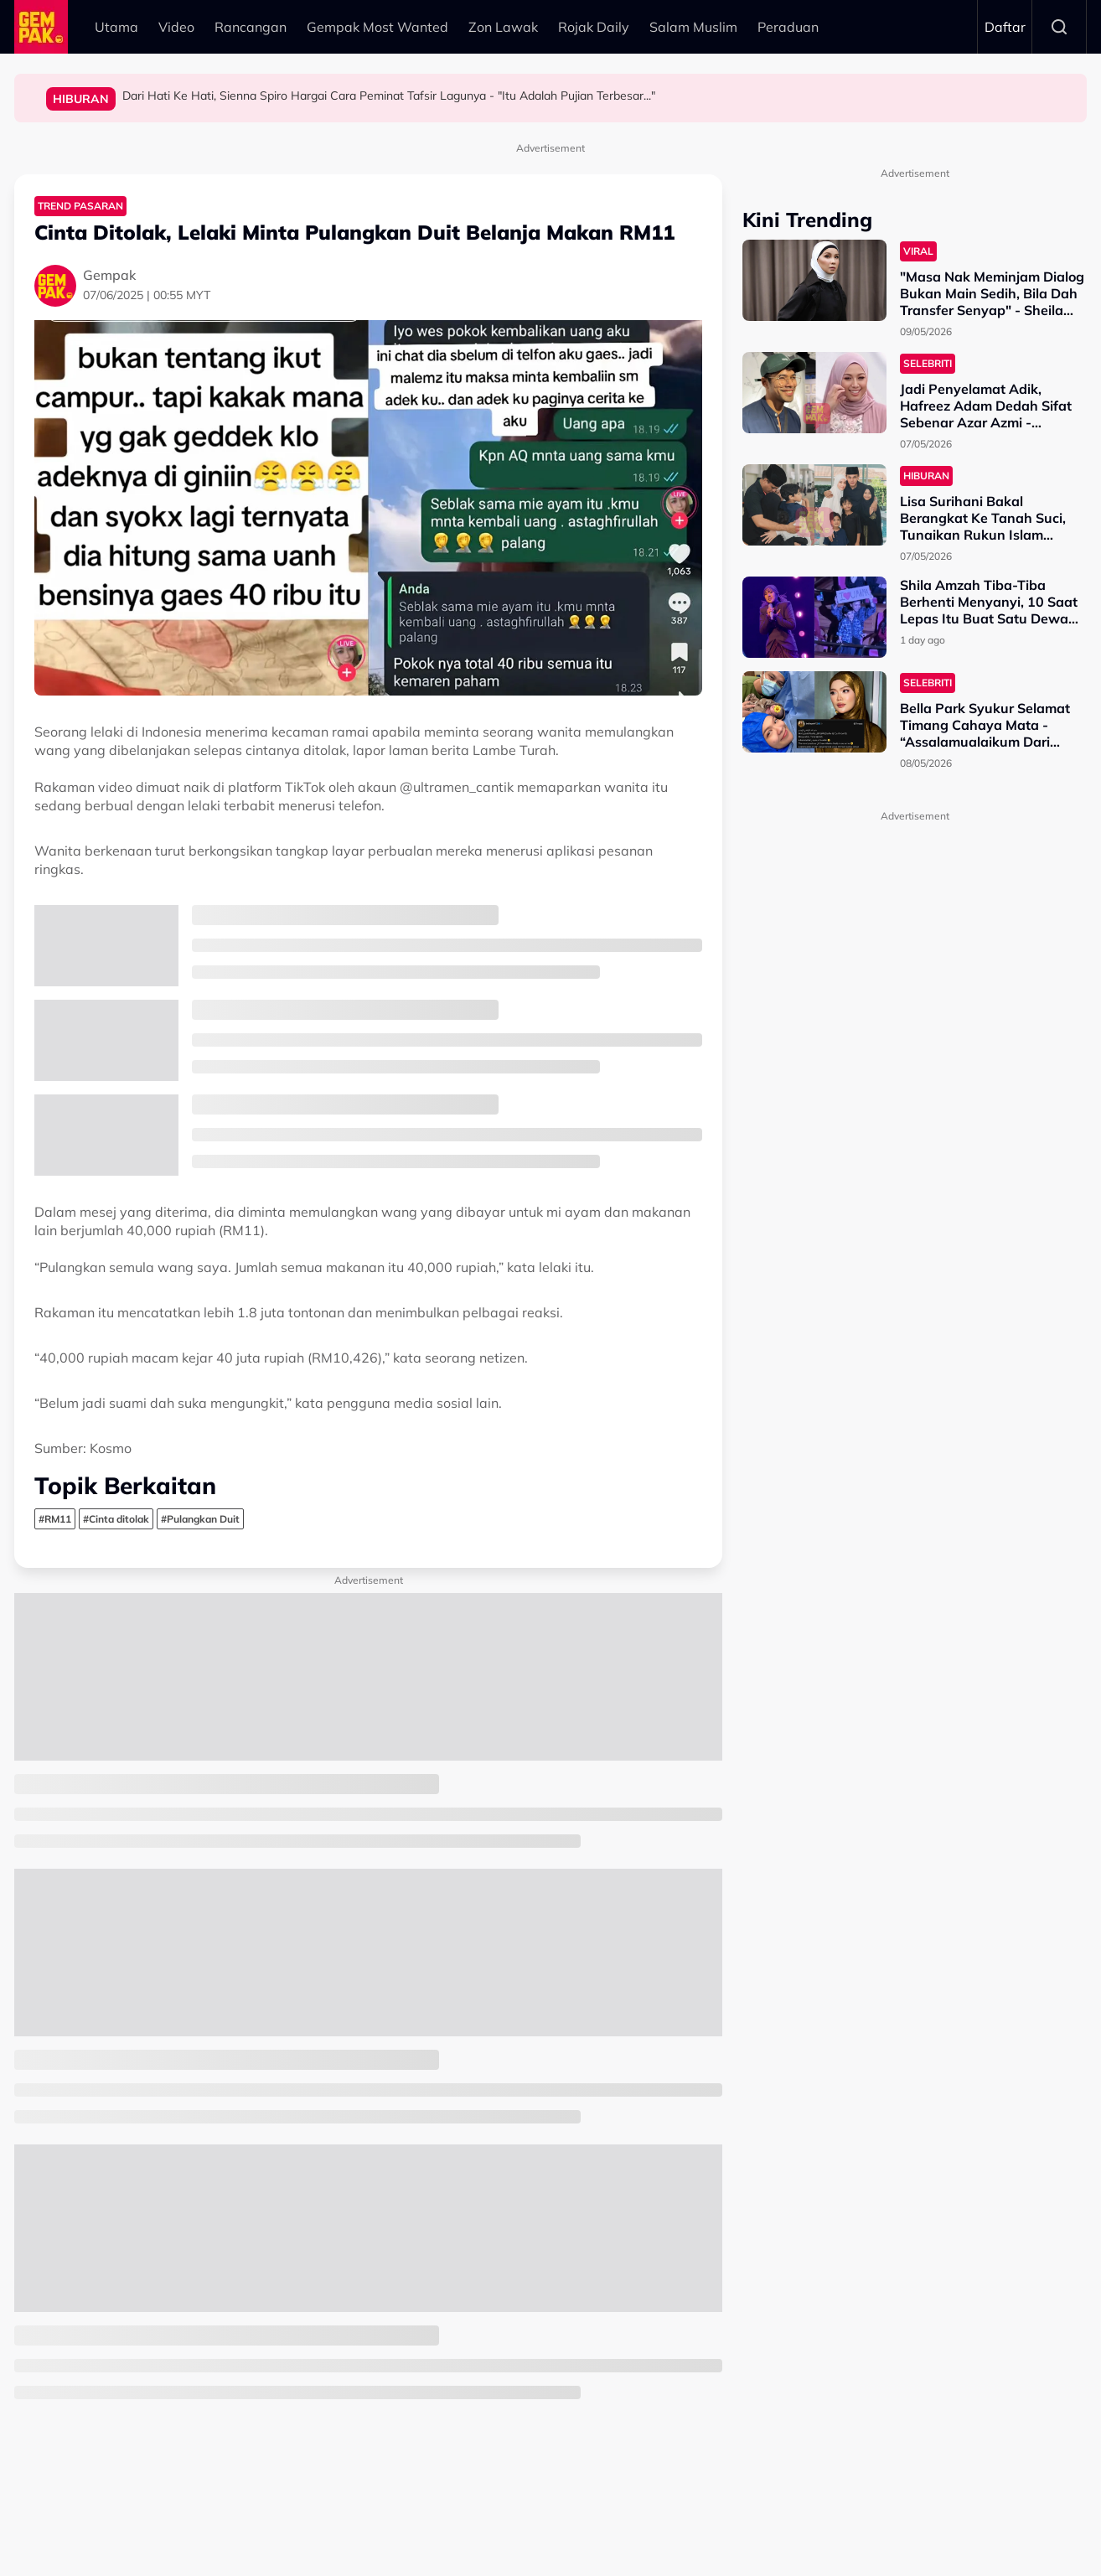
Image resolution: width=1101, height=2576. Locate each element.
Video (176, 26)
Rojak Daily (593, 26)
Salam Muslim (693, 26)
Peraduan (788, 26)
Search (1059, 27)
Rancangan (251, 26)
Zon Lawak (503, 26)
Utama (116, 26)
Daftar (1005, 26)
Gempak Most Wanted (377, 26)
